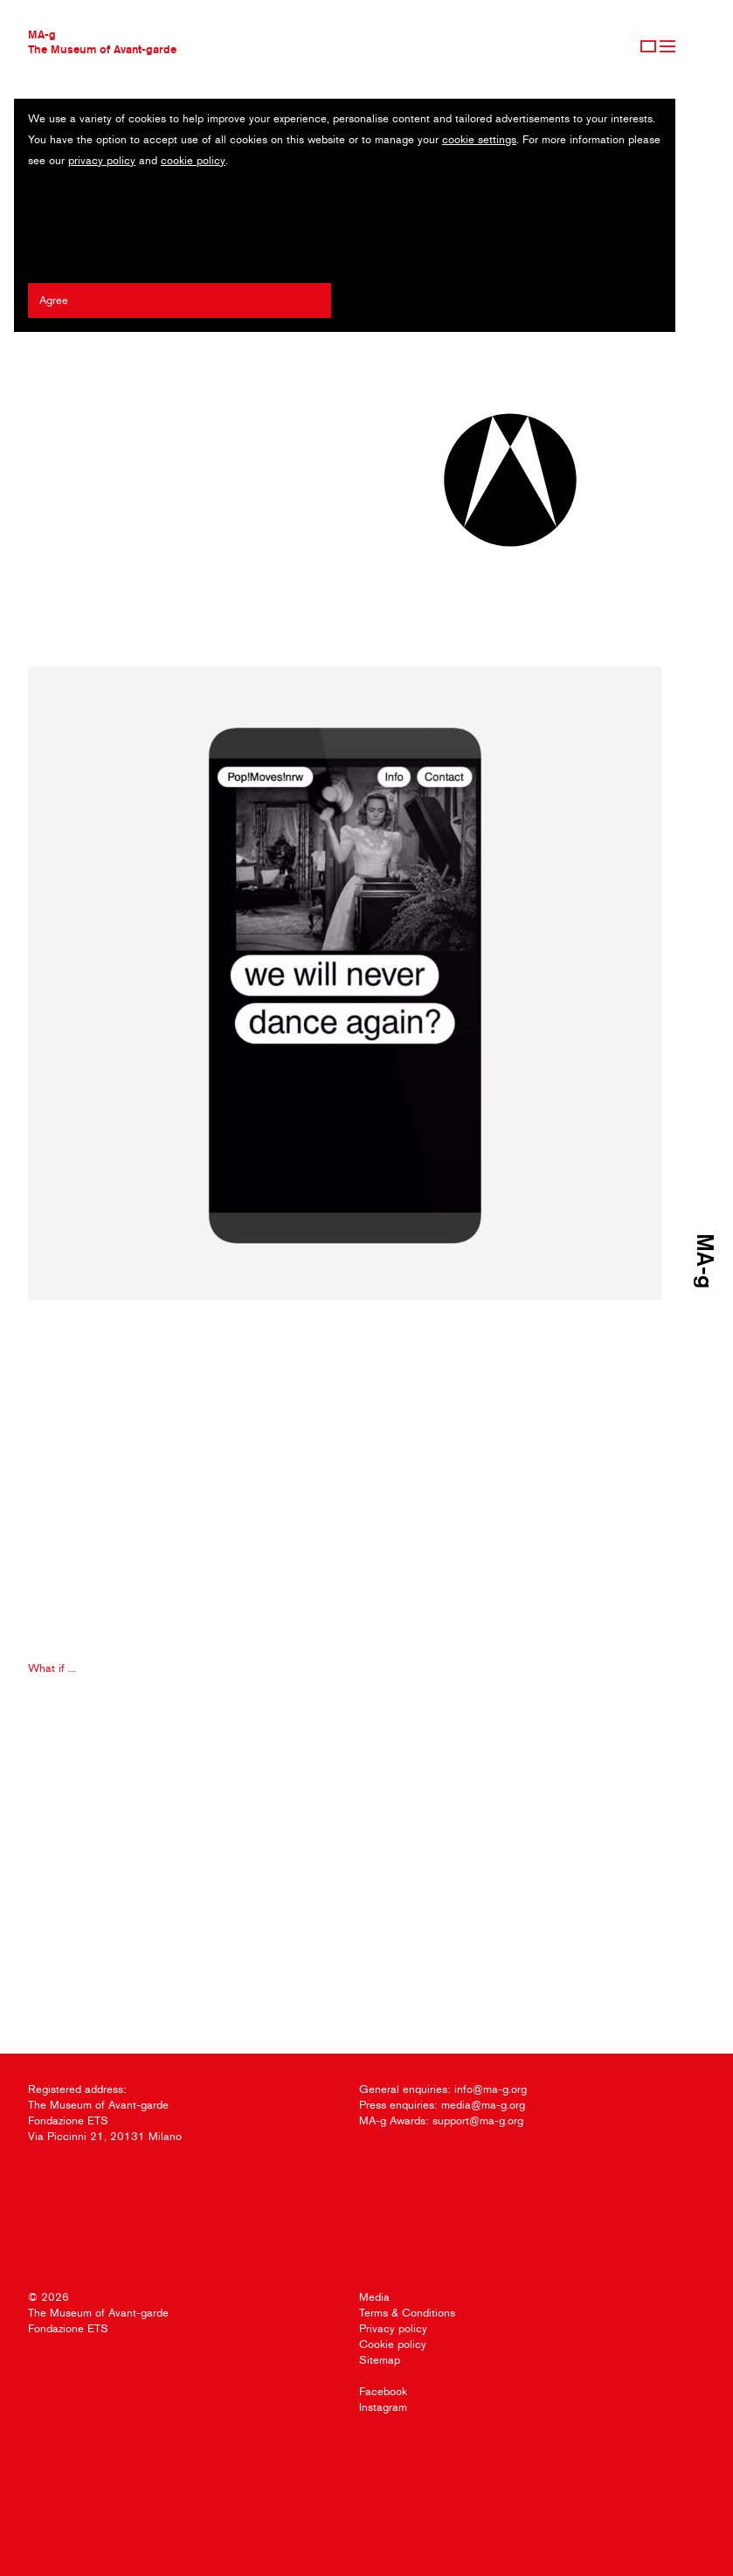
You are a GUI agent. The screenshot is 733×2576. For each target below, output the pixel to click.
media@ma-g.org (483, 2104)
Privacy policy (393, 2328)
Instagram (383, 2407)
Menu (667, 46)
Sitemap (379, 2359)
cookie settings (479, 139)
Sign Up (648, 46)
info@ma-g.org (490, 2089)
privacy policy (101, 160)
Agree (53, 300)
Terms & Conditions (407, 2312)
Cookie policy (392, 2344)
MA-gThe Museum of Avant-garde (102, 41)
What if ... (52, 1668)
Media (374, 2296)
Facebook (383, 2391)
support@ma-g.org (477, 2120)
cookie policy (193, 160)
